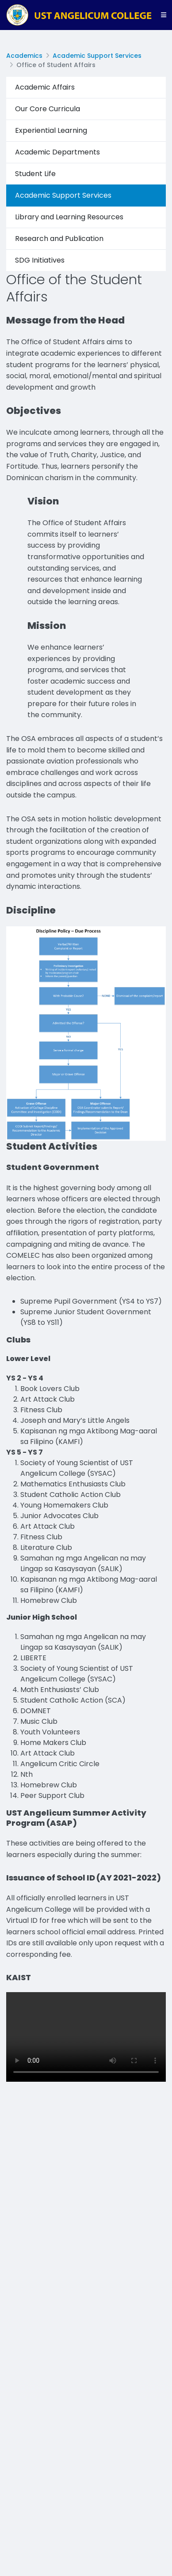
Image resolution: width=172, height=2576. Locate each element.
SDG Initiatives (40, 260)
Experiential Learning (51, 130)
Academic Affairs (45, 87)
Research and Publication (59, 238)
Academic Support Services (97, 55)
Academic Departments (57, 152)
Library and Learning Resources (69, 217)
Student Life (35, 174)
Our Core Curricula (47, 109)
